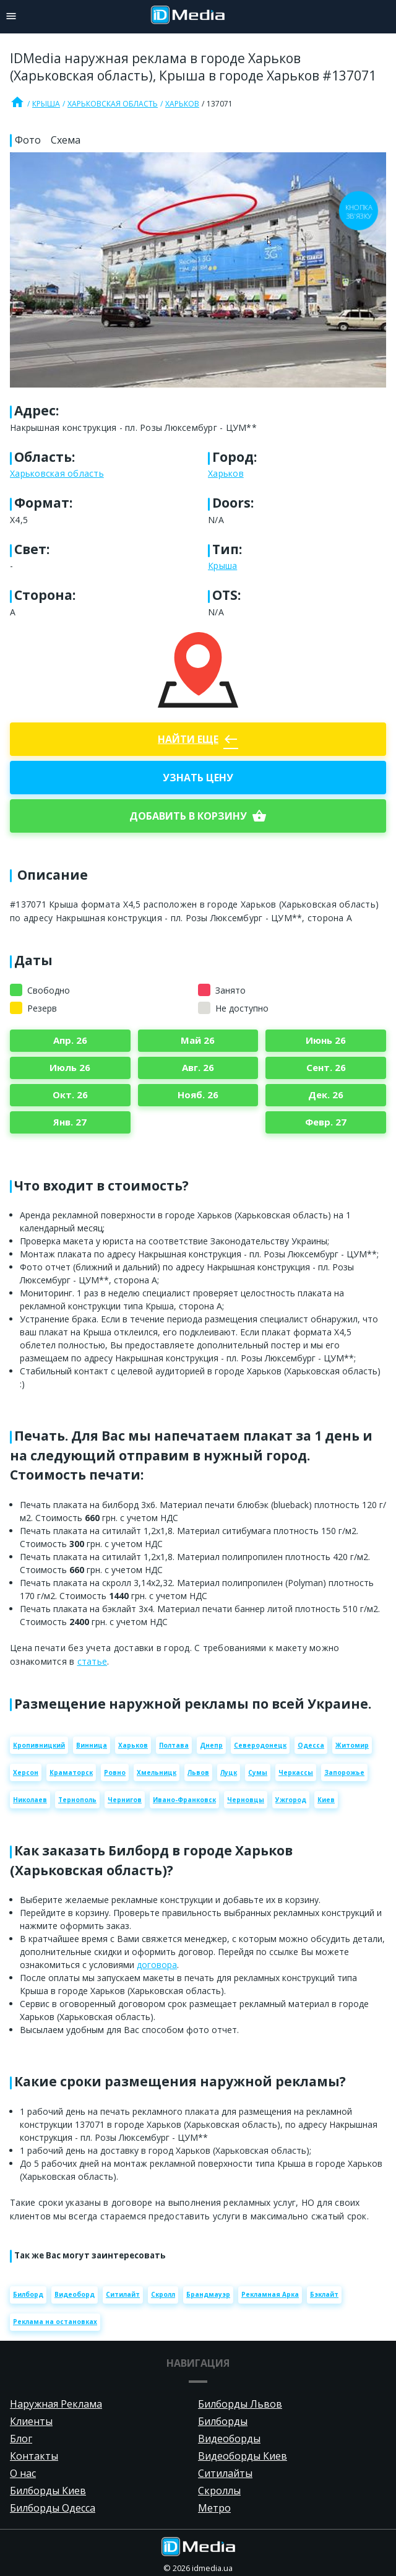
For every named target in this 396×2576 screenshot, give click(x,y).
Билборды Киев (48, 2490)
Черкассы (295, 1772)
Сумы (257, 1772)
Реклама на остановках (55, 2321)
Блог (21, 2438)
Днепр (211, 1745)
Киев (326, 1799)
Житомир (352, 1745)
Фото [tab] (28, 140)
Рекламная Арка (270, 2294)
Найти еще (198, 739)
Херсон (25, 1772)
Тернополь (77, 1799)
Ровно (115, 1772)
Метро (214, 2508)
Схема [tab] (65, 140)
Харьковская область (112, 103)
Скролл (163, 2294)
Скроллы (219, 2490)
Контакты (34, 2456)
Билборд (28, 2294)
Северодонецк (260, 1745)
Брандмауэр (208, 2294)
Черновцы (245, 1799)
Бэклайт (324, 2294)
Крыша (46, 103)
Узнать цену (198, 777)
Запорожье (344, 1772)
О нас (23, 2473)
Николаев (30, 1799)
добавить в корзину (198, 816)
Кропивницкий (39, 1745)
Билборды (223, 2421)
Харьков (182, 103)
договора (157, 1965)
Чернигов (125, 1799)
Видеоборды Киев (242, 2456)
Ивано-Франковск (184, 1799)
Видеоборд (74, 2294)
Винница (91, 1745)
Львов (198, 1772)
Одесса (311, 1745)
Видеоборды (229, 2438)
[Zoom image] (198, 270)
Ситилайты (225, 2473)
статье (92, 1661)
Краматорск (71, 1772)
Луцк (228, 1772)
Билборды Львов (240, 2404)
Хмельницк (156, 1772)
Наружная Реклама (56, 2404)
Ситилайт (123, 2294)
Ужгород (290, 1799)
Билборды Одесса (52, 2508)
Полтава (174, 1745)
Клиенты (31, 2421)
